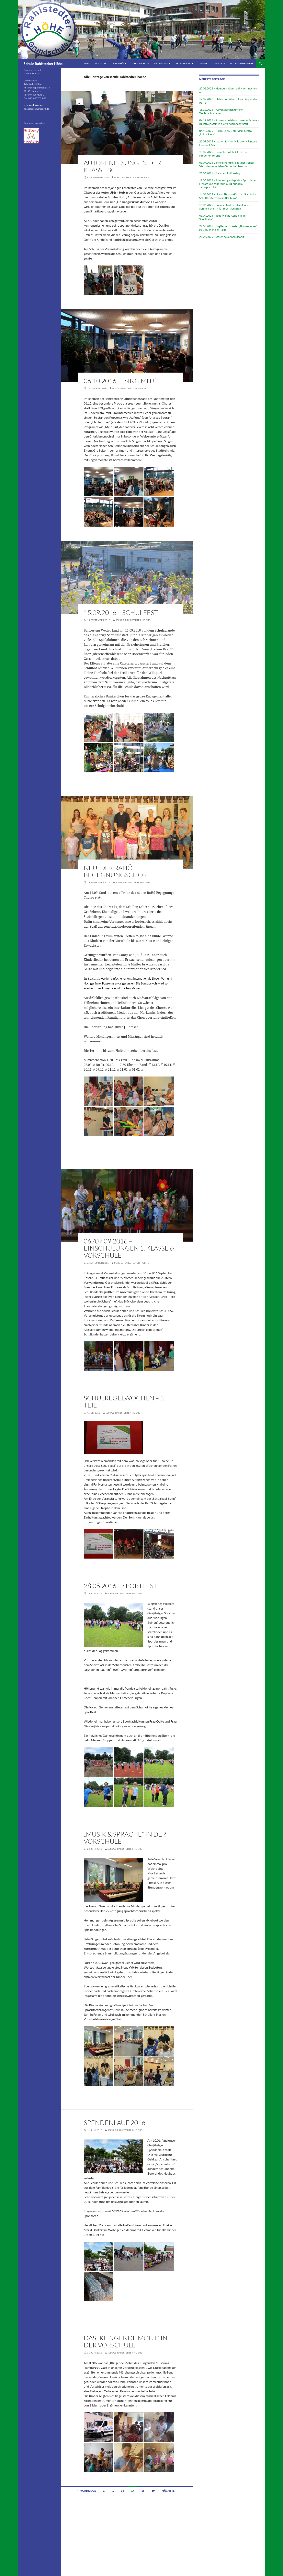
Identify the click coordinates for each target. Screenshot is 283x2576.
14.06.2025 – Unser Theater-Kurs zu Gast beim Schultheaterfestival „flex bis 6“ (227, 196)
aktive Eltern (182, 63)
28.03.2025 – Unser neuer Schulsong (221, 236)
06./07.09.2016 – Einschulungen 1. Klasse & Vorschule (129, 1248)
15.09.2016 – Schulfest (121, 612)
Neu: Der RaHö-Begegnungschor (115, 871)
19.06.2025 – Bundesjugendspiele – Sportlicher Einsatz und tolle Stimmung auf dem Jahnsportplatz (228, 184)
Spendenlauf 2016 (114, 2122)
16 (122, 2490)
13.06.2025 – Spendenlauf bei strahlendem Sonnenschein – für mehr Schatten (225, 206)
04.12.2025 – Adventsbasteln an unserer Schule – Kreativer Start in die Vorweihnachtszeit (229, 121)
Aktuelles (100, 63)
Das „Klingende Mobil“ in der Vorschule (125, 2341)
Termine (202, 63)
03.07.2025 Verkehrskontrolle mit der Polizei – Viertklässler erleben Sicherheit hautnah (227, 164)
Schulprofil (138, 63)
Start (87, 63)
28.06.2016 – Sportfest (120, 1586)
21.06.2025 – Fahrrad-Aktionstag (219, 173)
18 (142, 2490)
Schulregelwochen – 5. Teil (124, 1401)
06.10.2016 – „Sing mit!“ (120, 381)
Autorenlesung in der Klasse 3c (122, 166)
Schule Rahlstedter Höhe (43, 63)
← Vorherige (86, 2490)
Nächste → (170, 2490)
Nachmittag (161, 63)
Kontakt (217, 63)
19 (153, 2490)
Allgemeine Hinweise (241, 63)
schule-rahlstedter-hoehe (131, 177)
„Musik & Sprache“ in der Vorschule (125, 1837)
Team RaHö (117, 63)
